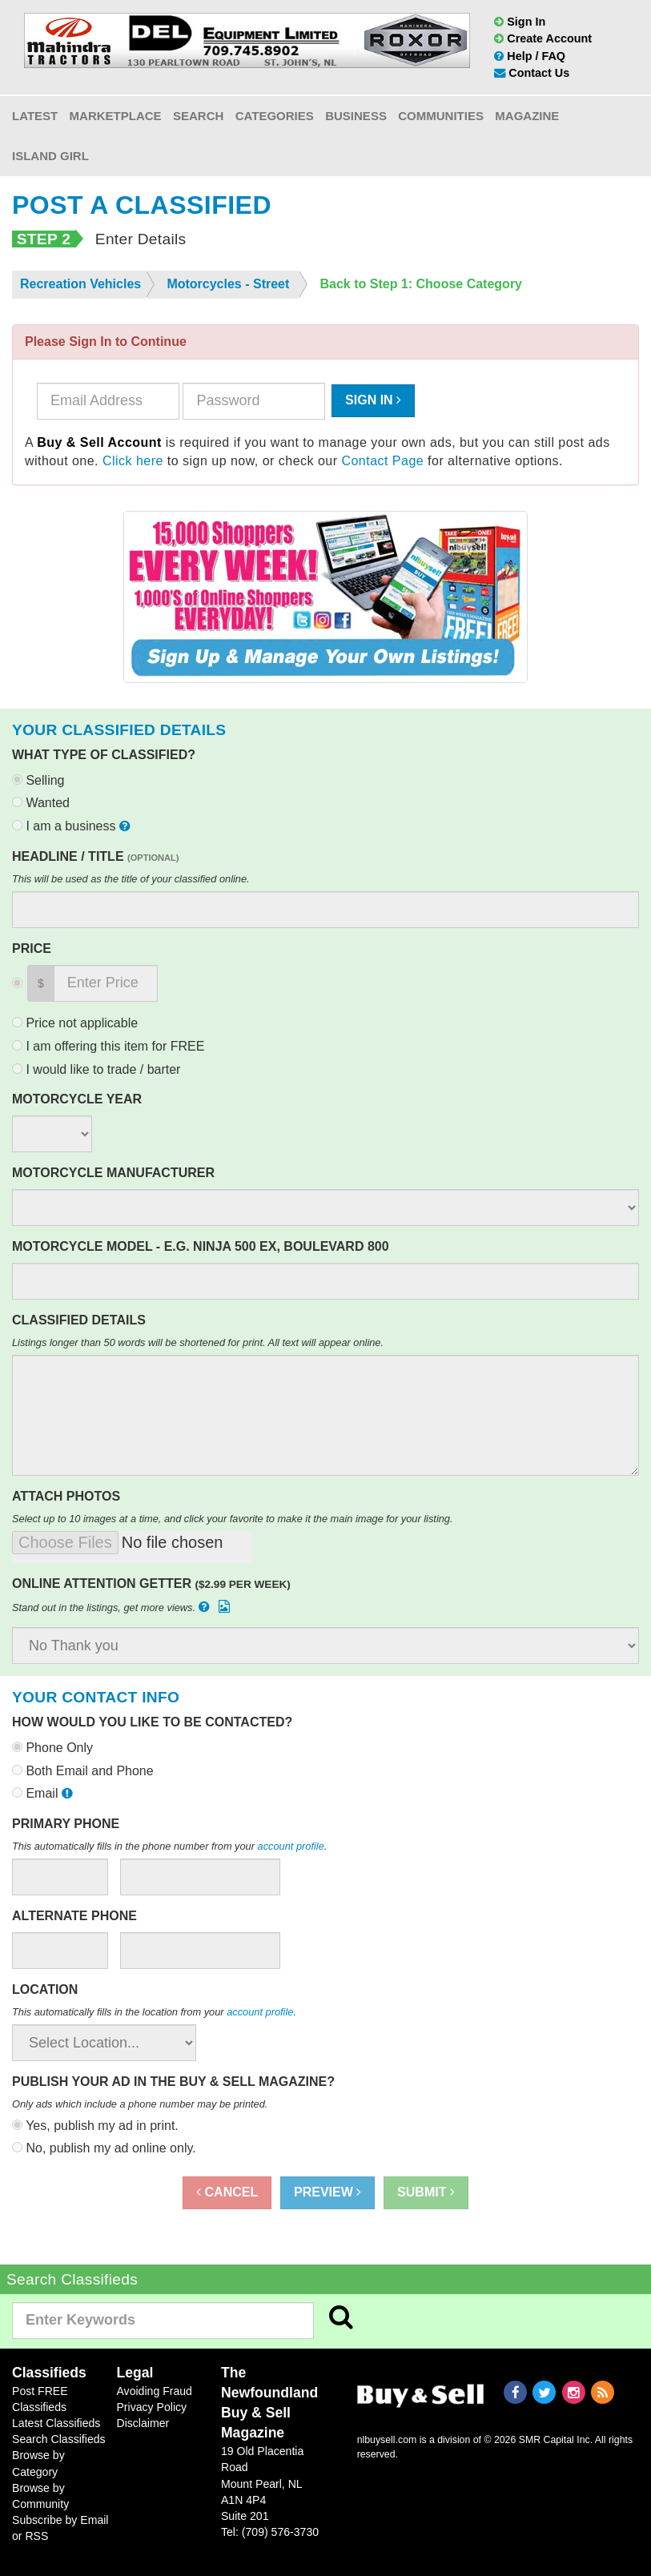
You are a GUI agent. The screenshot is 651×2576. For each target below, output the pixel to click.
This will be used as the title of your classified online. (131, 879)
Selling (38, 780)
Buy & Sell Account (99, 442)
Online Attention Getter (151, 1583)
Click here (132, 461)
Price (31, 948)
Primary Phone (65, 1824)
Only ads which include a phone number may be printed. (139, 2104)
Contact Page (382, 461)
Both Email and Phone (83, 1771)
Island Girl (50, 156)
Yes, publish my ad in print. (95, 2125)
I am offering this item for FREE (108, 1046)
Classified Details (79, 1320)
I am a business (73, 826)
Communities (441, 116)
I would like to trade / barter (96, 1069)
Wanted (41, 803)
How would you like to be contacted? (152, 1722)
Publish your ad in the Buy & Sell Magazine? (173, 2081)
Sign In (519, 21)
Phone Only (52, 1747)
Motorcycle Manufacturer (113, 1172)
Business (356, 116)
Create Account (543, 38)
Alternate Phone (74, 1916)
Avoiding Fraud (153, 2391)
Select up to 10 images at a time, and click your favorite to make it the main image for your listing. (232, 1519)
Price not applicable (75, 1023)
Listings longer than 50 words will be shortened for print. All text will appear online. (198, 1342)
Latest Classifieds (56, 2423)
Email (44, 1793)
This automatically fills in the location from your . (154, 2012)
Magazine (527, 116)
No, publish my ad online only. (104, 2148)
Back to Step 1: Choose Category (421, 284)
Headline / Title (95, 856)
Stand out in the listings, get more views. (122, 1607)
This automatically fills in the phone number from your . (169, 1846)
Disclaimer (142, 2423)
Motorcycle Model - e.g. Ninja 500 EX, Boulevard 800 (200, 1246)
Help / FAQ (529, 56)
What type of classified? (103, 755)
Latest (35, 116)
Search (198, 116)
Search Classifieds (59, 2439)
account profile (291, 1846)
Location (45, 1989)
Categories (274, 116)
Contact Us (531, 72)
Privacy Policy (151, 2407)
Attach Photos (66, 1496)
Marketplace (116, 116)
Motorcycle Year (77, 1099)
